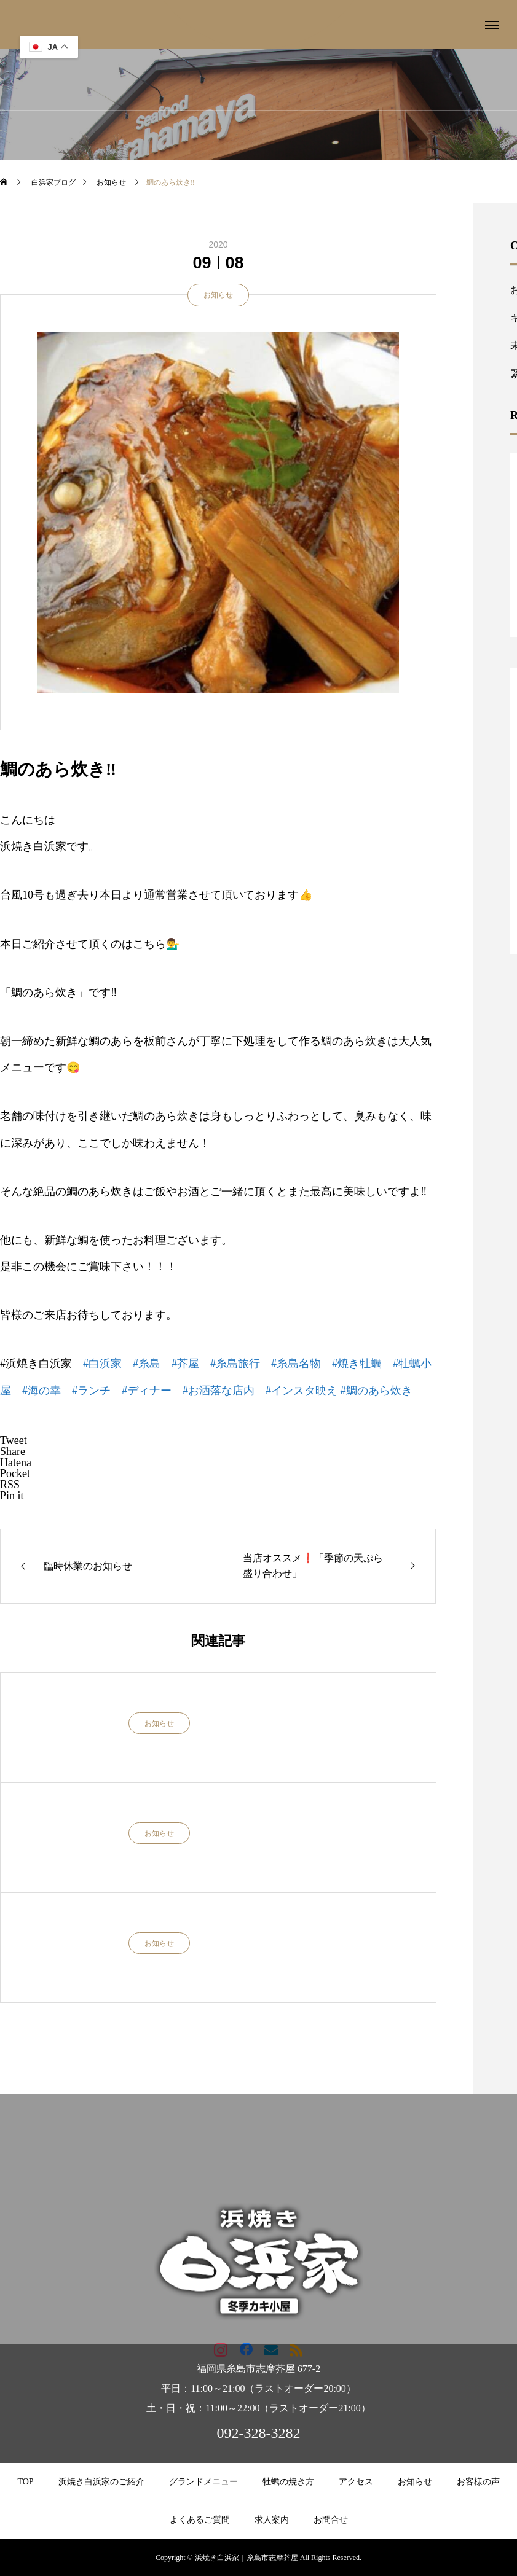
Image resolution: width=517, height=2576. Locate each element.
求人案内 (272, 2519)
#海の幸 (41, 1390)
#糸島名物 (296, 1363)
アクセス (356, 2481)
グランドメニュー (203, 2481)
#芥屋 (185, 1363)
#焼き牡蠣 (357, 1363)
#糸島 (146, 1363)
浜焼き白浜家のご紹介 (101, 2481)
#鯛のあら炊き (376, 1390)
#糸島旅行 (235, 1363)
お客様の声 (478, 2481)
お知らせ (218, 295)
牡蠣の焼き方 (288, 2481)
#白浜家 (102, 1363)
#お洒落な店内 (219, 1390)
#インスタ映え (301, 1390)
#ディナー (147, 1390)
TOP (25, 2481)
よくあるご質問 (200, 2519)
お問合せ (331, 2519)
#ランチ (91, 1390)
